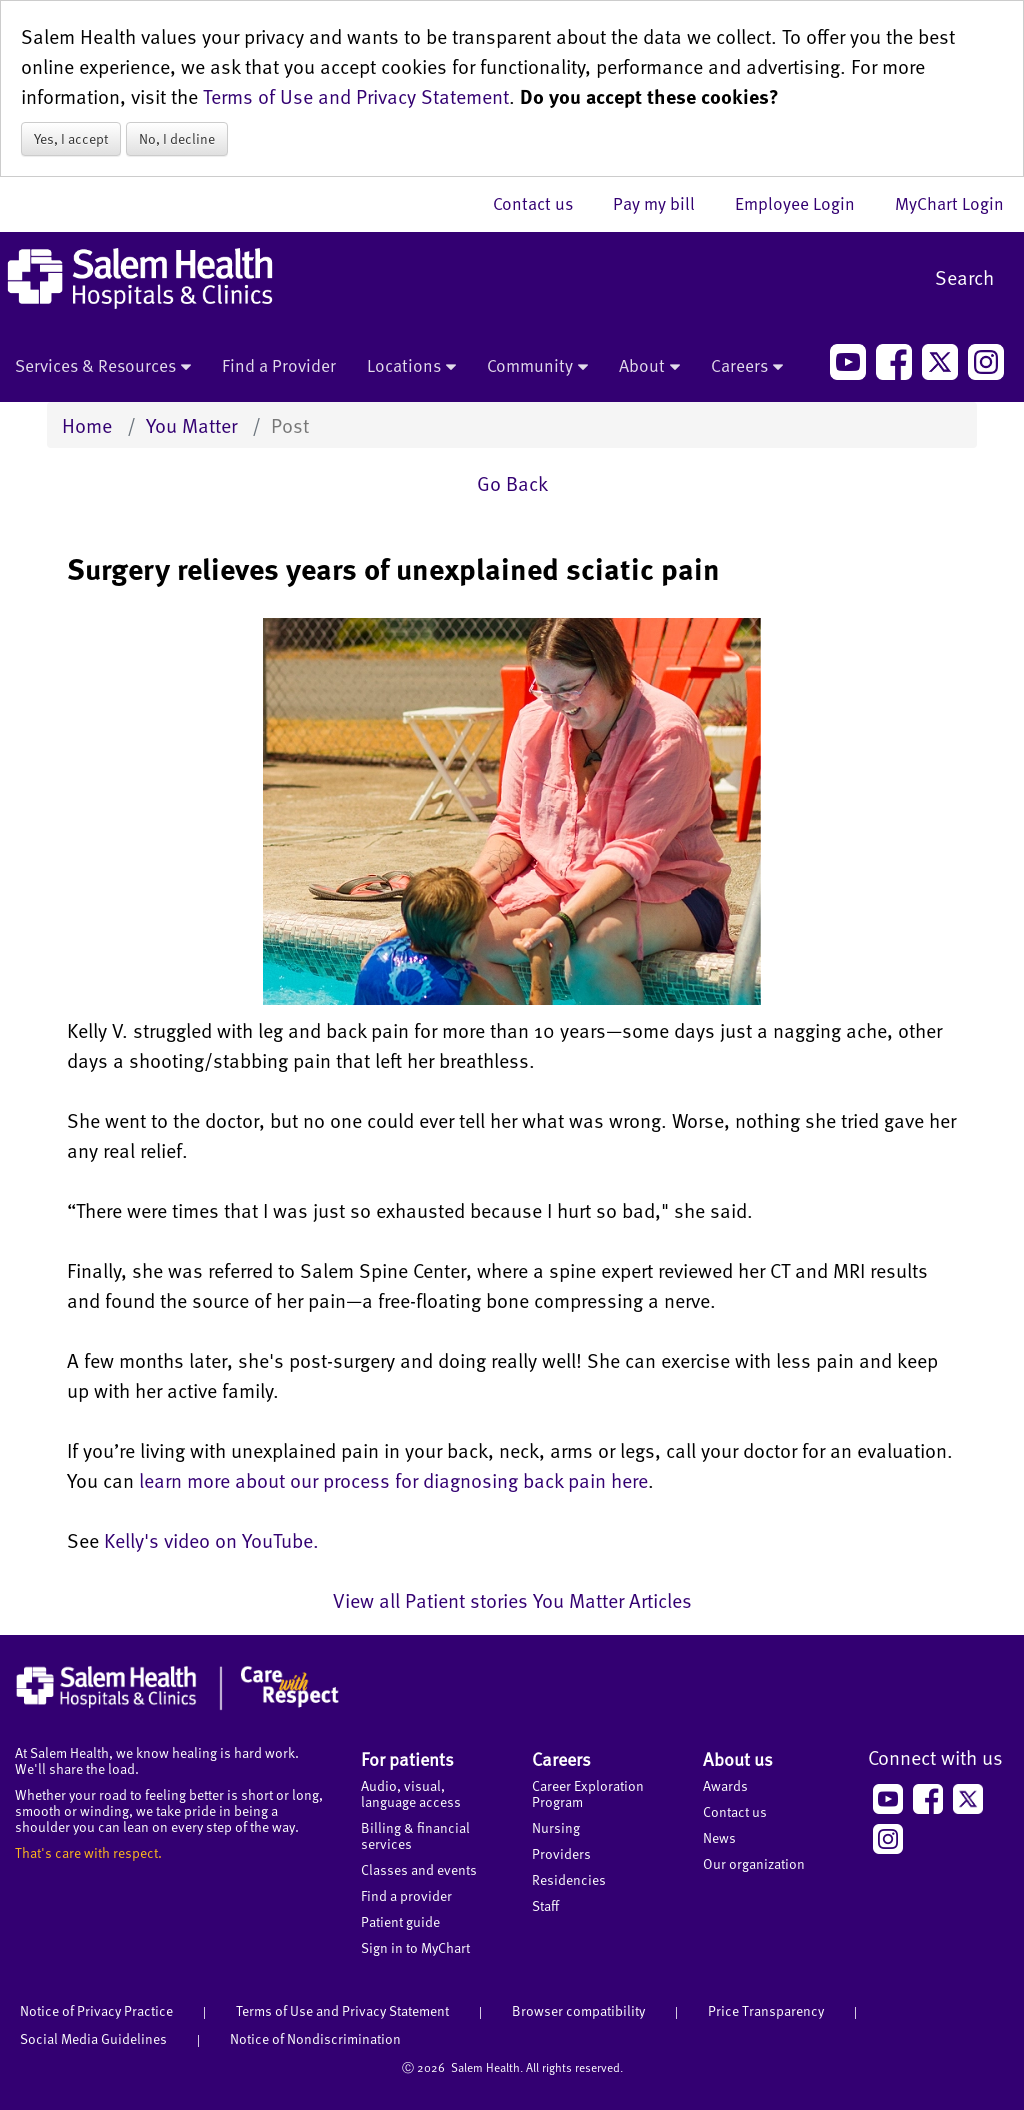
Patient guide (400, 1921)
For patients (407, 1758)
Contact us (543, 203)
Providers (561, 1853)
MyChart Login (949, 203)
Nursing (556, 1827)
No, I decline (177, 138)
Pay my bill (664, 203)
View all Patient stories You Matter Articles (512, 1600)
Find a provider (406, 1895)
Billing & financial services (415, 1835)
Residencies (569, 1879)
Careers (747, 367)
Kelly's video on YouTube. (211, 1540)
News (719, 1837)
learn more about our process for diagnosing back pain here (393, 1480)
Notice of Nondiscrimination (315, 2038)
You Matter (191, 425)
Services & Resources (103, 367)
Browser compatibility (578, 2010)
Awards (725, 1785)
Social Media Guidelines (93, 2038)
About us (738, 1758)
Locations (411, 367)
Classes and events (419, 1869)
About (649, 367)
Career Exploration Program (588, 1793)
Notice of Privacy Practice (96, 2010)
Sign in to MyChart (415, 1947)
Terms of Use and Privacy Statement (356, 96)
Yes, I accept (71, 138)
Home (87, 425)
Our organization (754, 1863)
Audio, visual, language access (411, 1793)
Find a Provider (279, 365)
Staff (545, 1905)
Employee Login (805, 203)
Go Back (512, 483)
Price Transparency (766, 2010)
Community (537, 367)
